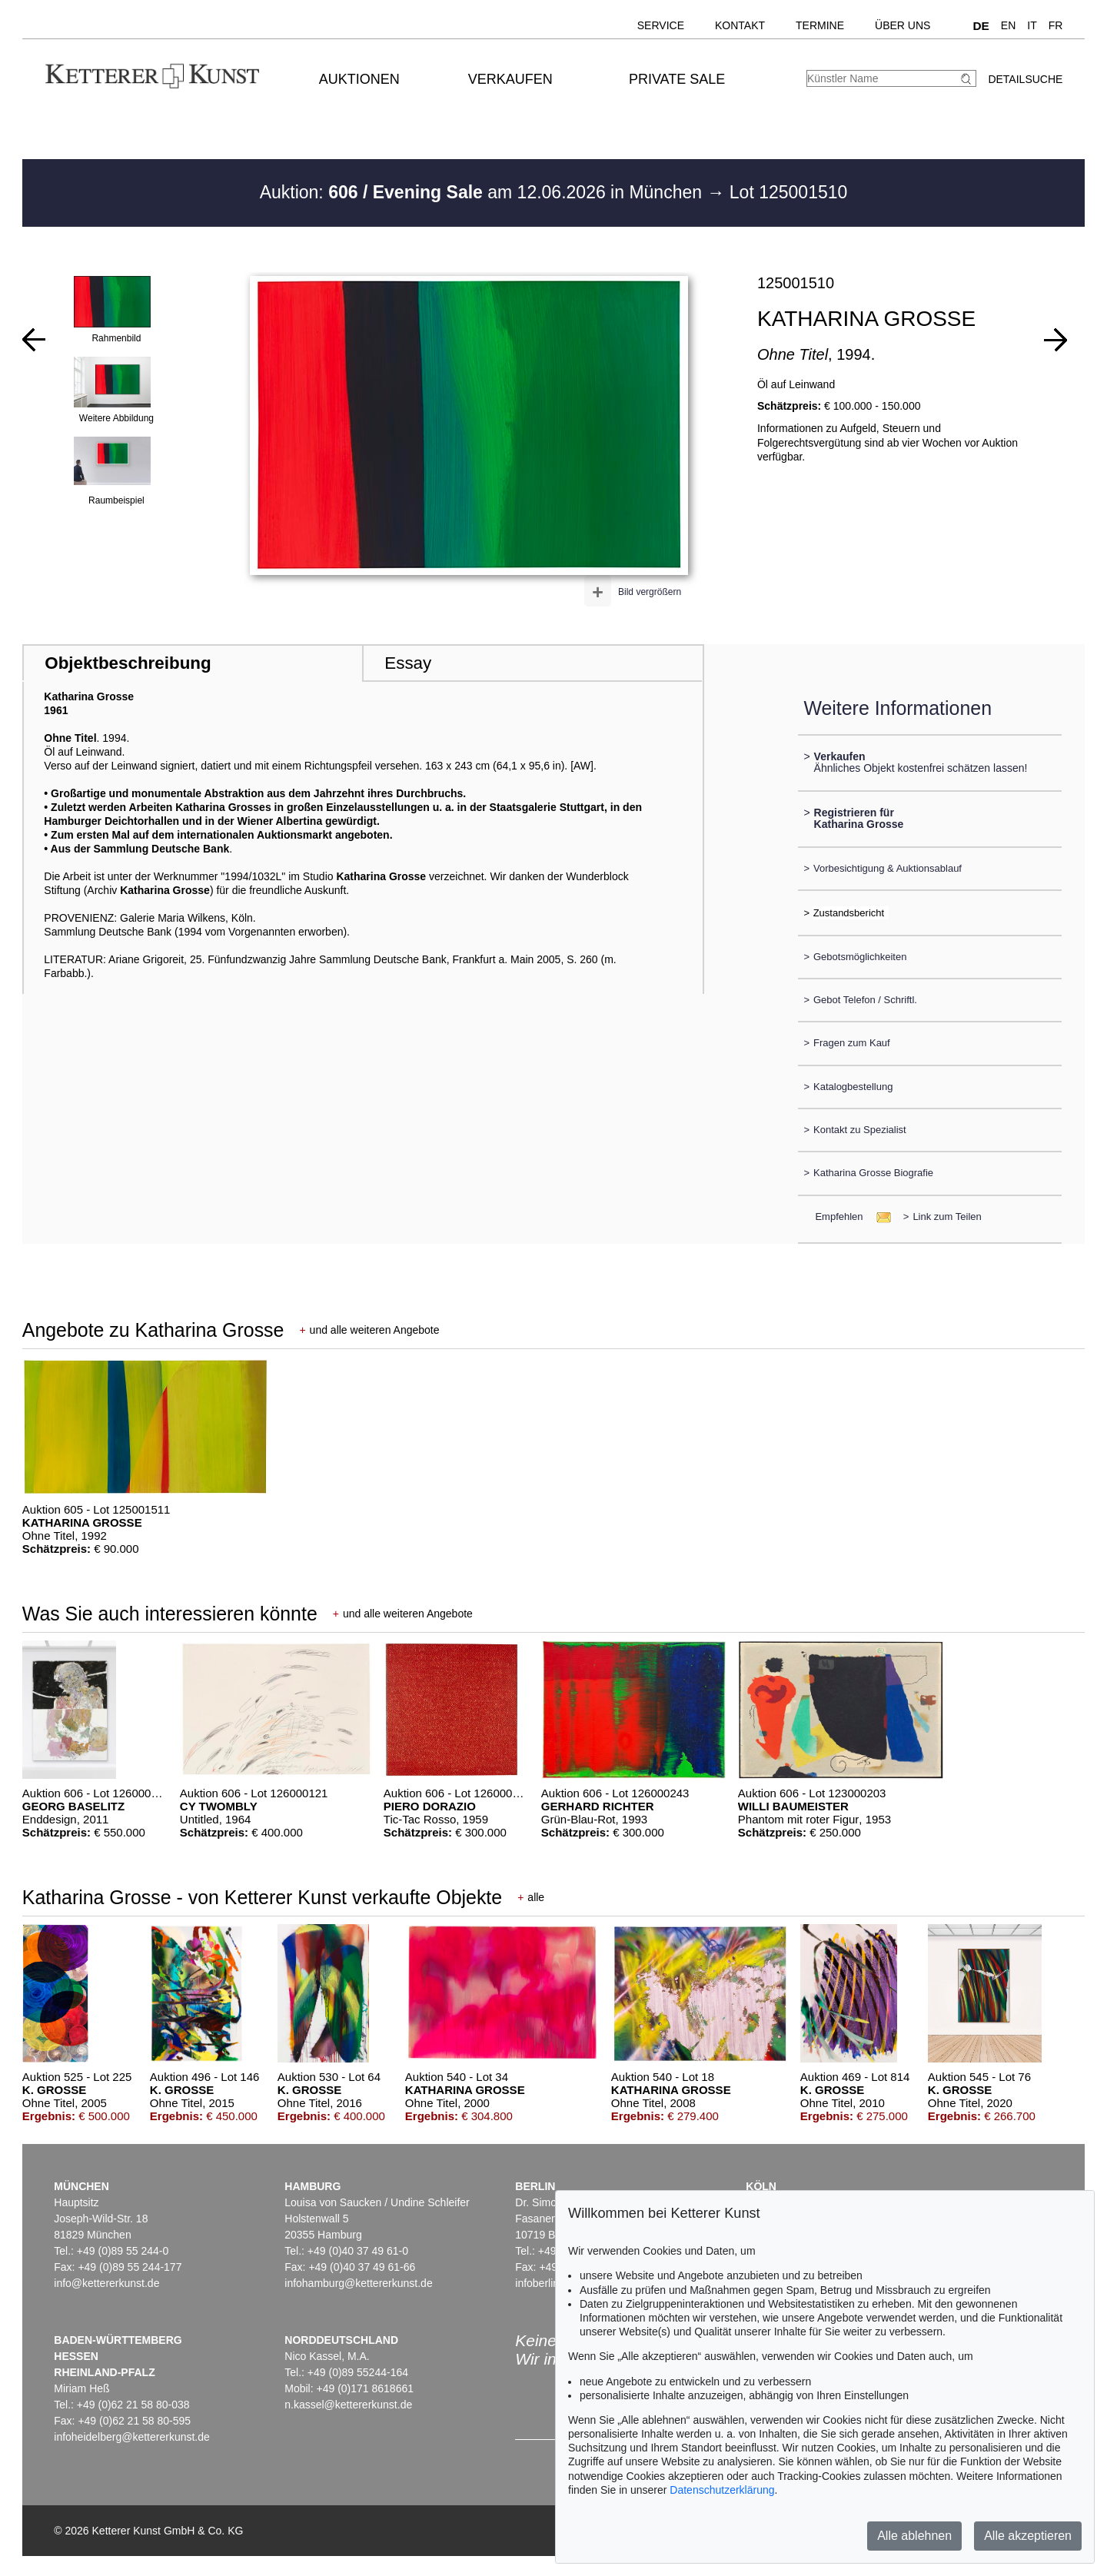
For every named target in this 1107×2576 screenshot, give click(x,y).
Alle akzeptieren (1028, 2535)
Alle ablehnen (914, 2535)
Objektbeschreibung (128, 663)
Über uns (902, 25)
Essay (407, 663)
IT (1031, 25)
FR (1056, 25)
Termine (820, 25)
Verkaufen (510, 79)
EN (1008, 25)
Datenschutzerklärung (722, 2490)
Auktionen (359, 79)
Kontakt (740, 25)
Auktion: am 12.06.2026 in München (483, 192)
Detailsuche (1025, 79)
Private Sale (677, 79)
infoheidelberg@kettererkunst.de (132, 2437)
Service (660, 25)
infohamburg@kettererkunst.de (358, 2283)
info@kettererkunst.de (106, 2283)
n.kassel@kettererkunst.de (348, 2404)
